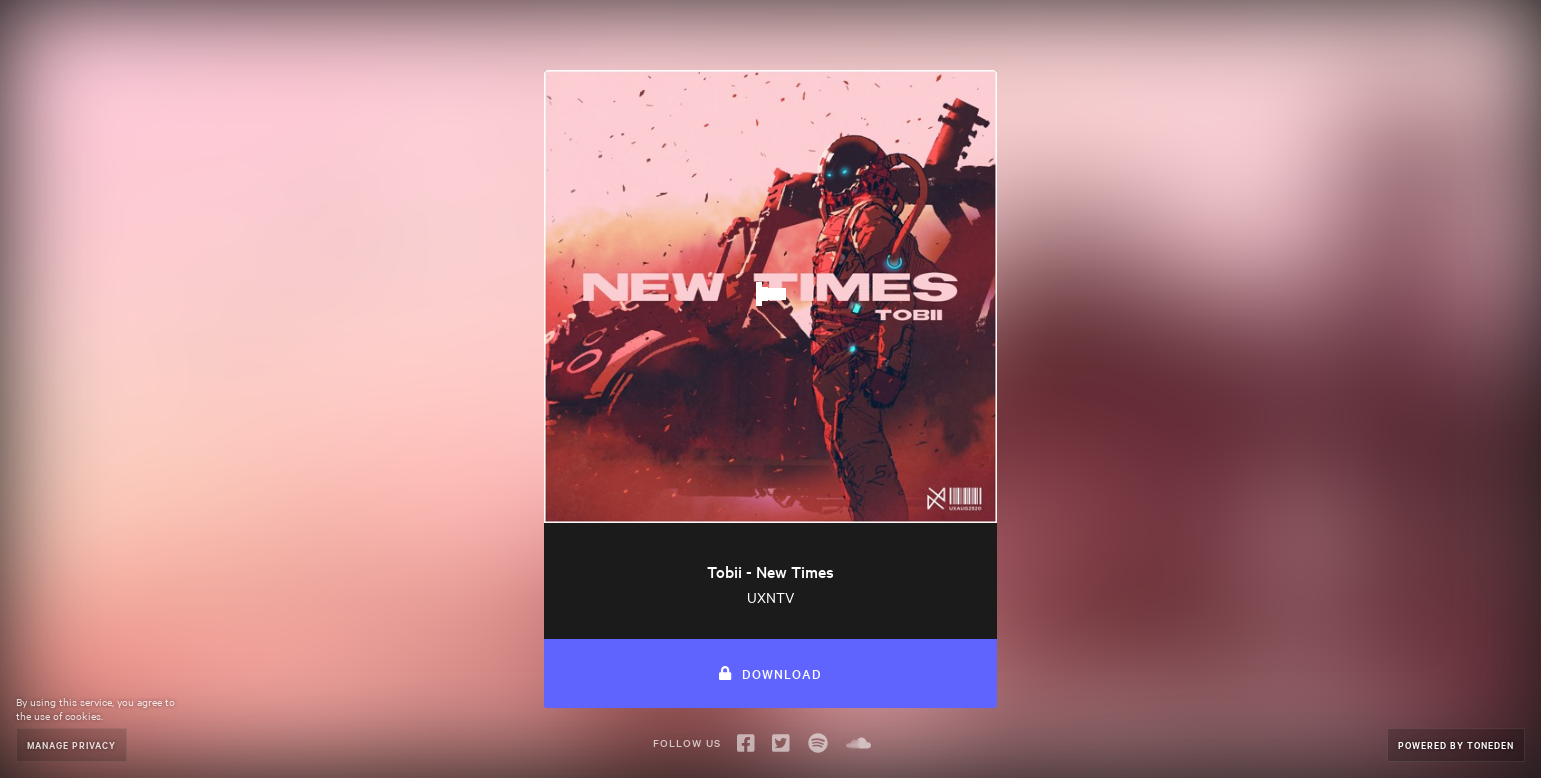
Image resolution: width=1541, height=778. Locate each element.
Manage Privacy (71, 744)
